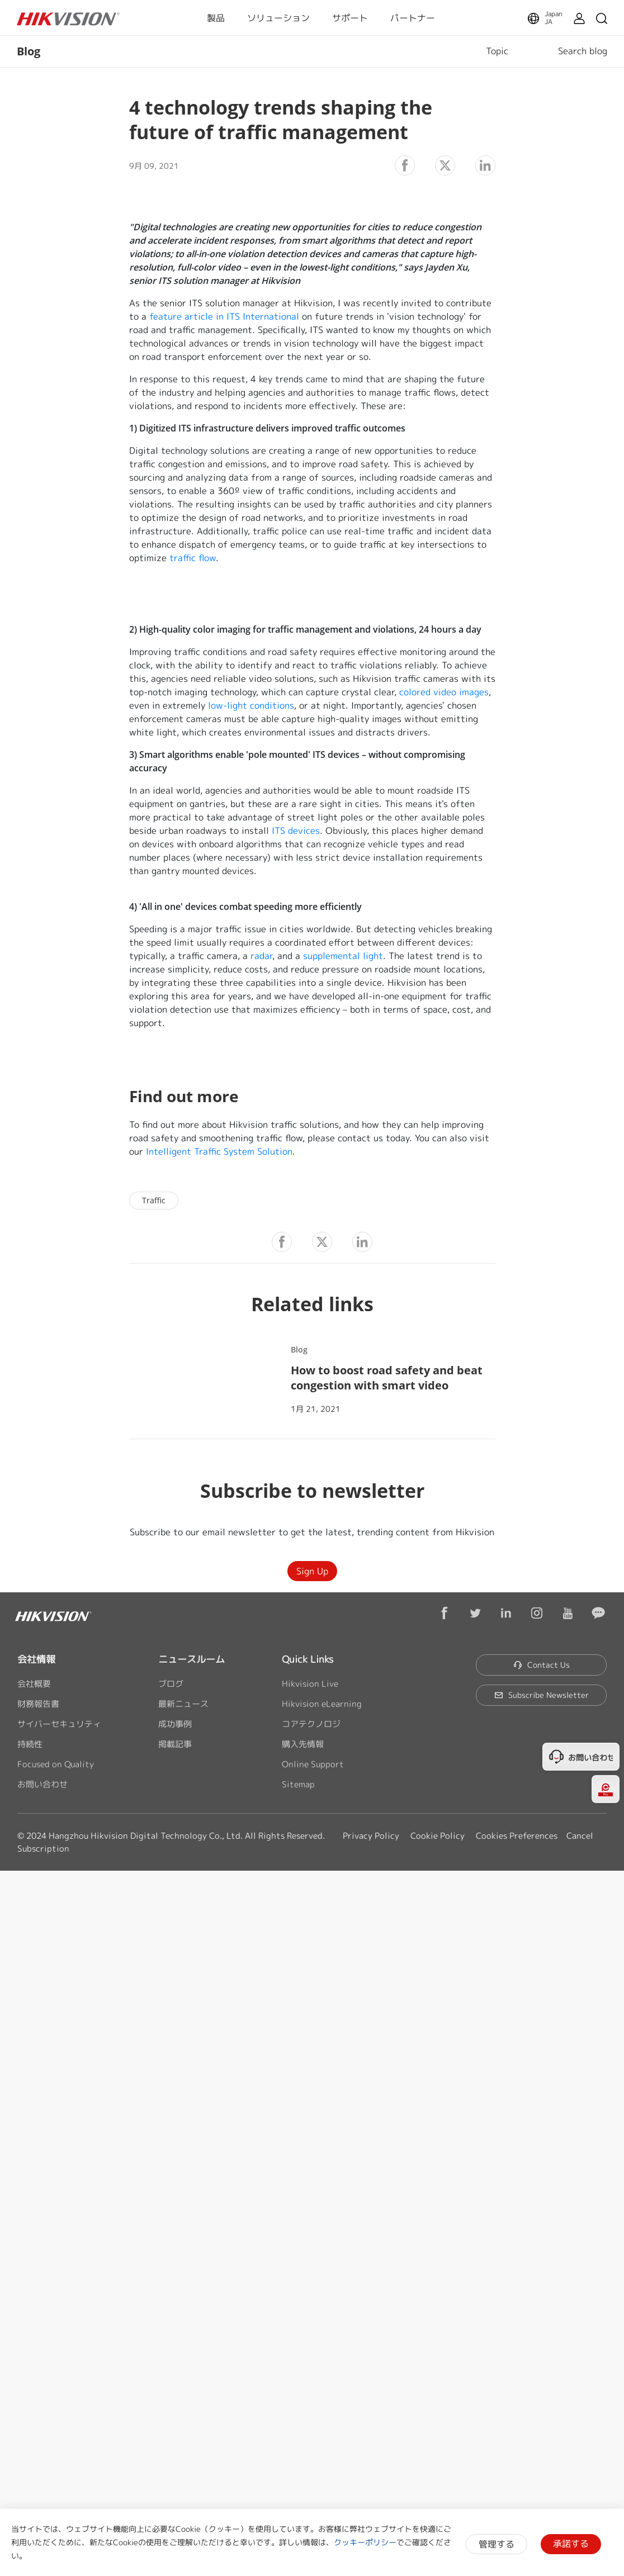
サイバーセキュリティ (59, 1724)
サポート (350, 18)
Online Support (313, 1764)
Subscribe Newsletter (541, 1695)
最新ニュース (183, 1704)
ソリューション (278, 18)
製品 (216, 18)
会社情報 (36, 1659)
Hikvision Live (310, 1684)
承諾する (571, 2543)
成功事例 (175, 1724)
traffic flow (192, 558)
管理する (496, 2544)
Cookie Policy (437, 1836)
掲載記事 (175, 1744)
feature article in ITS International (224, 316)
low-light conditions (251, 705)
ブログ (170, 1684)
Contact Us (541, 1664)
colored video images (444, 692)
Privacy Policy (371, 1836)
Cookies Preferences (516, 1836)
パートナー (412, 18)
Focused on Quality (55, 1764)
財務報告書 (38, 1704)
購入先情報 (303, 1744)
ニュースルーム (191, 1659)
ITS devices (296, 830)
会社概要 (34, 1684)
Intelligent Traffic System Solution (219, 1151)
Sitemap (298, 1784)
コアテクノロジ (311, 1724)
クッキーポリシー (365, 2542)
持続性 (29, 1744)
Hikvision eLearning (322, 1704)
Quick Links (307, 1659)
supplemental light (343, 956)
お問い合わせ (42, 1784)
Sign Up (312, 1571)
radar (261, 956)
